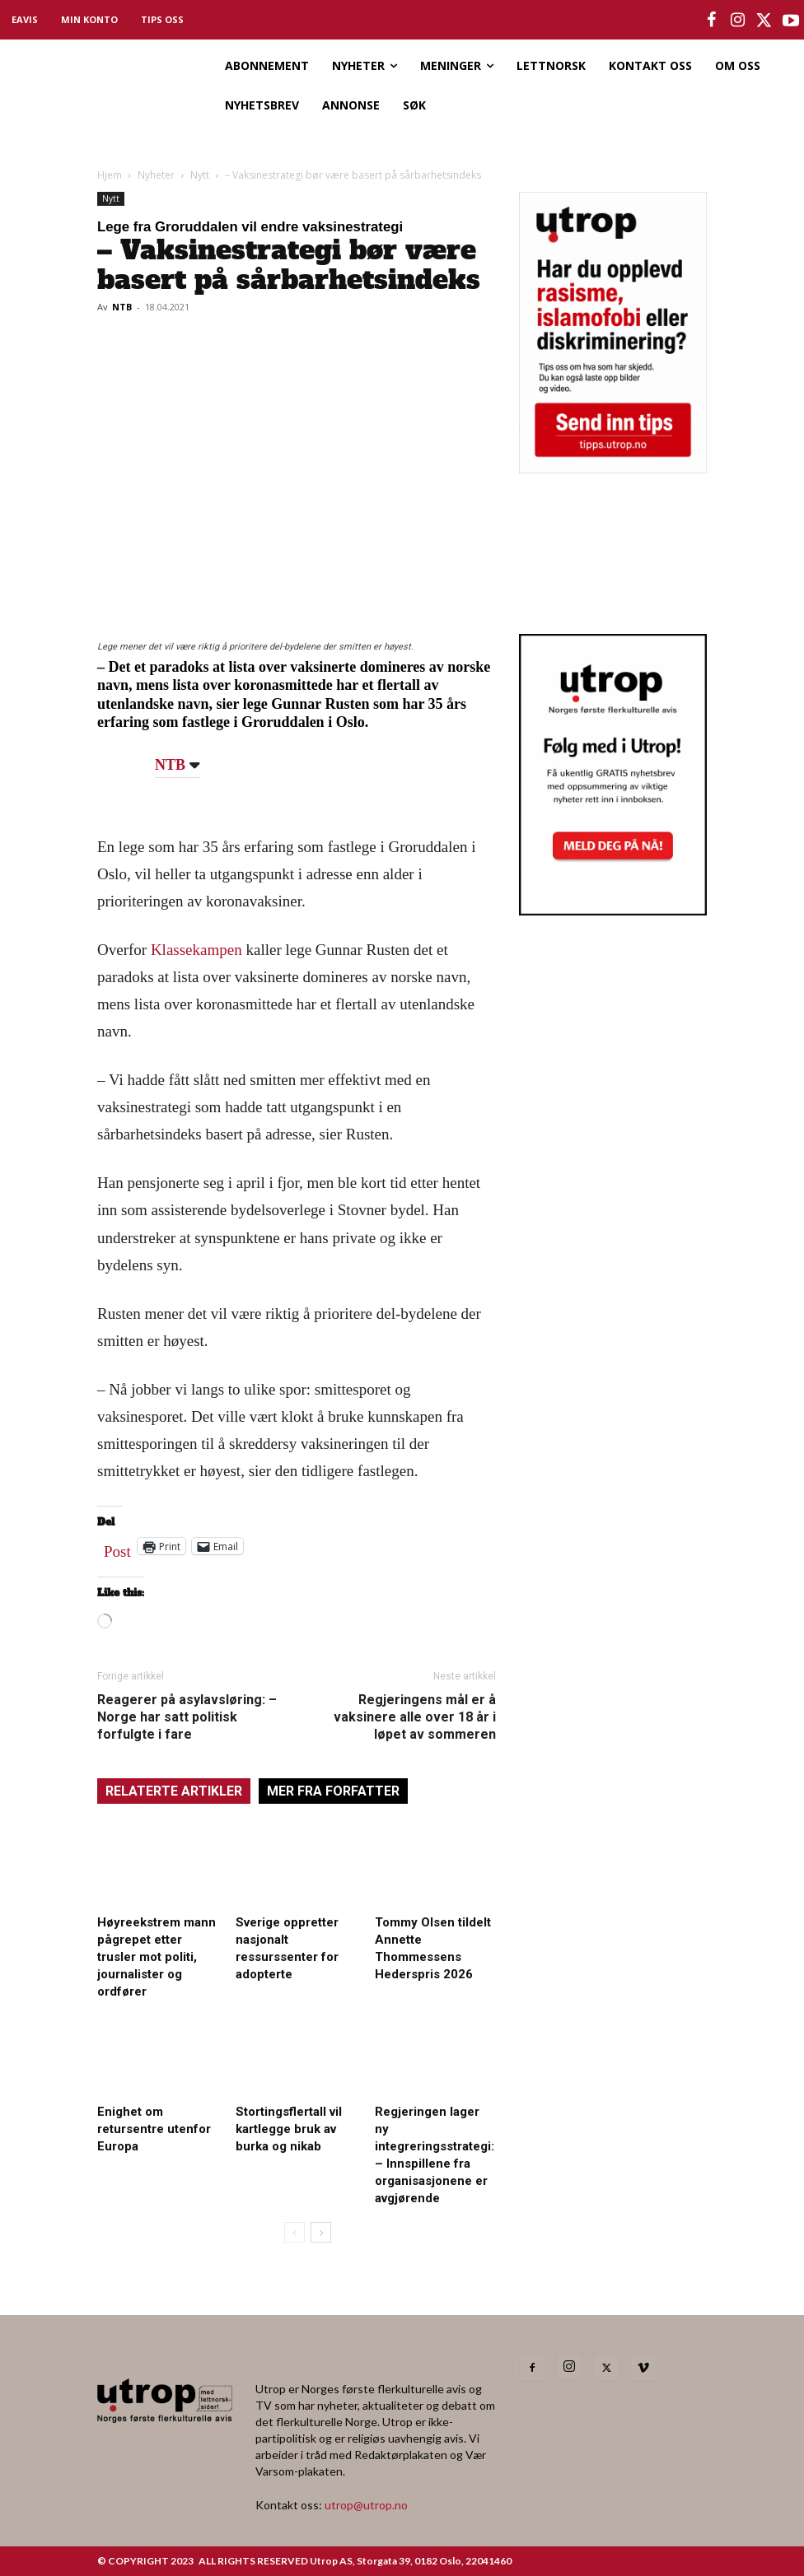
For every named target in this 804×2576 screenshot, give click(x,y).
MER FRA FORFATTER (333, 1791)
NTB (122, 306)
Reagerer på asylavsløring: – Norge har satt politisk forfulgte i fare (187, 1717)
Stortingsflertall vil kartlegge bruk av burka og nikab (289, 2129)
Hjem (109, 175)
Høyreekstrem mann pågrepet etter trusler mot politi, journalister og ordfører (156, 1957)
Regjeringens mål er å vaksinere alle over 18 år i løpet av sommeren (415, 1717)
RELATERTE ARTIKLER (173, 1791)
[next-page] (321, 2232)
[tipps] (613, 468)
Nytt (199, 175)
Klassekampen (196, 949)
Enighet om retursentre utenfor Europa (154, 2129)
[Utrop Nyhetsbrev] (613, 910)
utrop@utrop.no (366, 2505)
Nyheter (156, 175)
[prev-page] (294, 2232)
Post (117, 1548)
